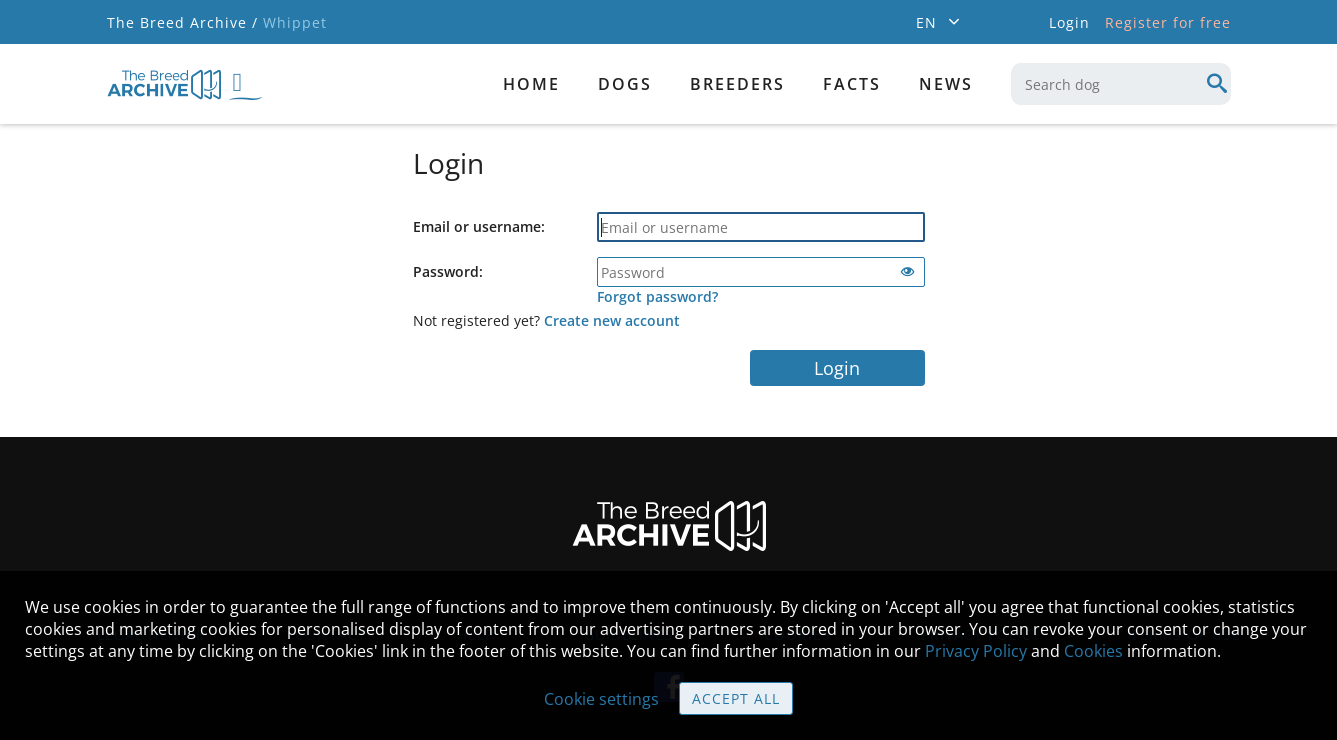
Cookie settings (601, 699)
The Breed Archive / (182, 22)
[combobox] (1121, 84)
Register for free (1168, 22)
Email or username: (479, 226)
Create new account (612, 320)
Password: (448, 271)
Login (837, 368)
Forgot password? (657, 296)
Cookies (1093, 651)
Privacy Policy (976, 651)
